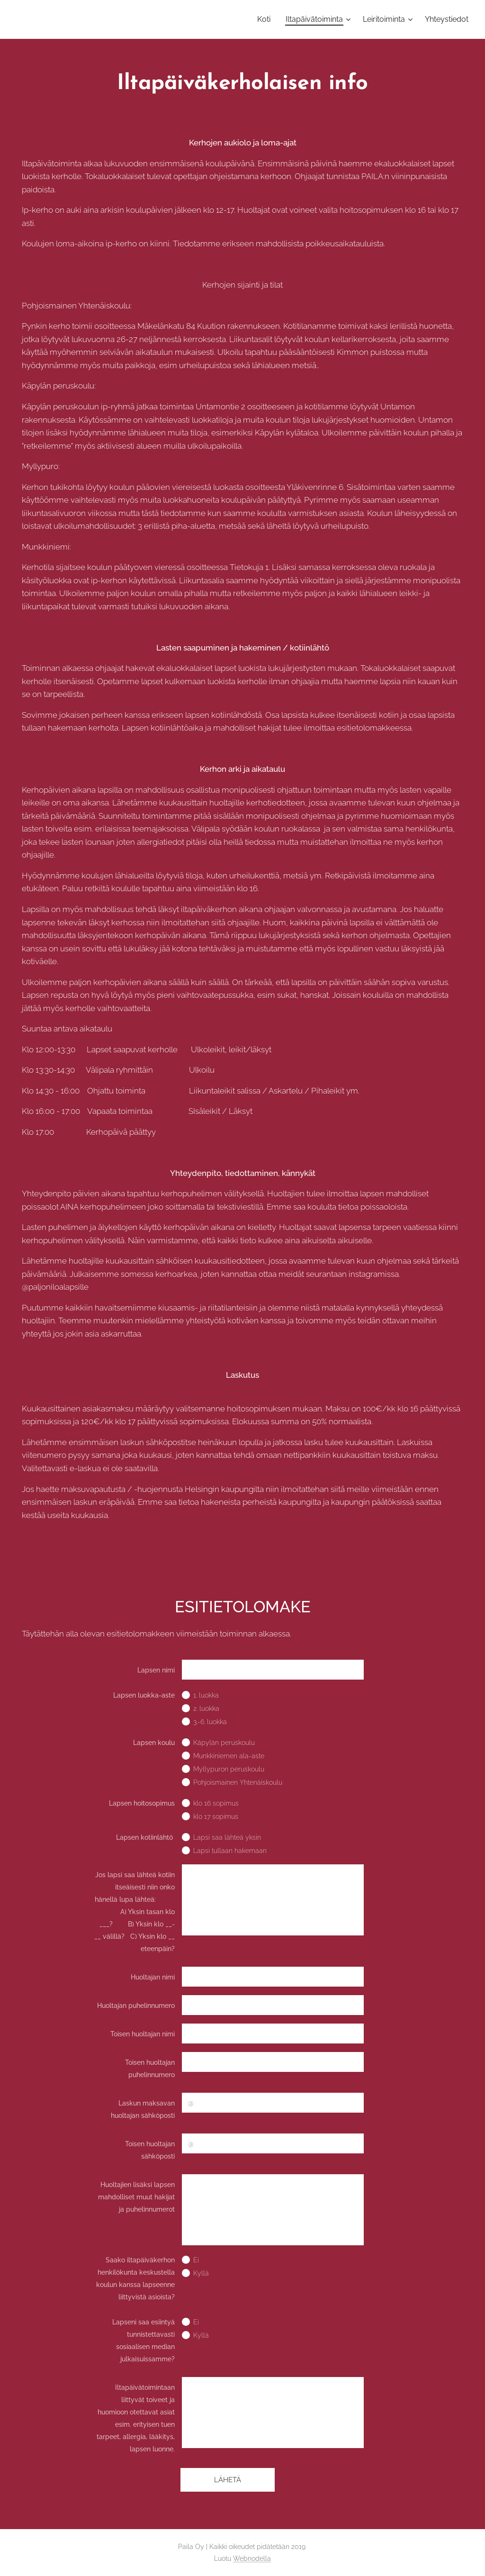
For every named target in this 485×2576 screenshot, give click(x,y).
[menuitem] (266, 19)
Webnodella (252, 2558)
